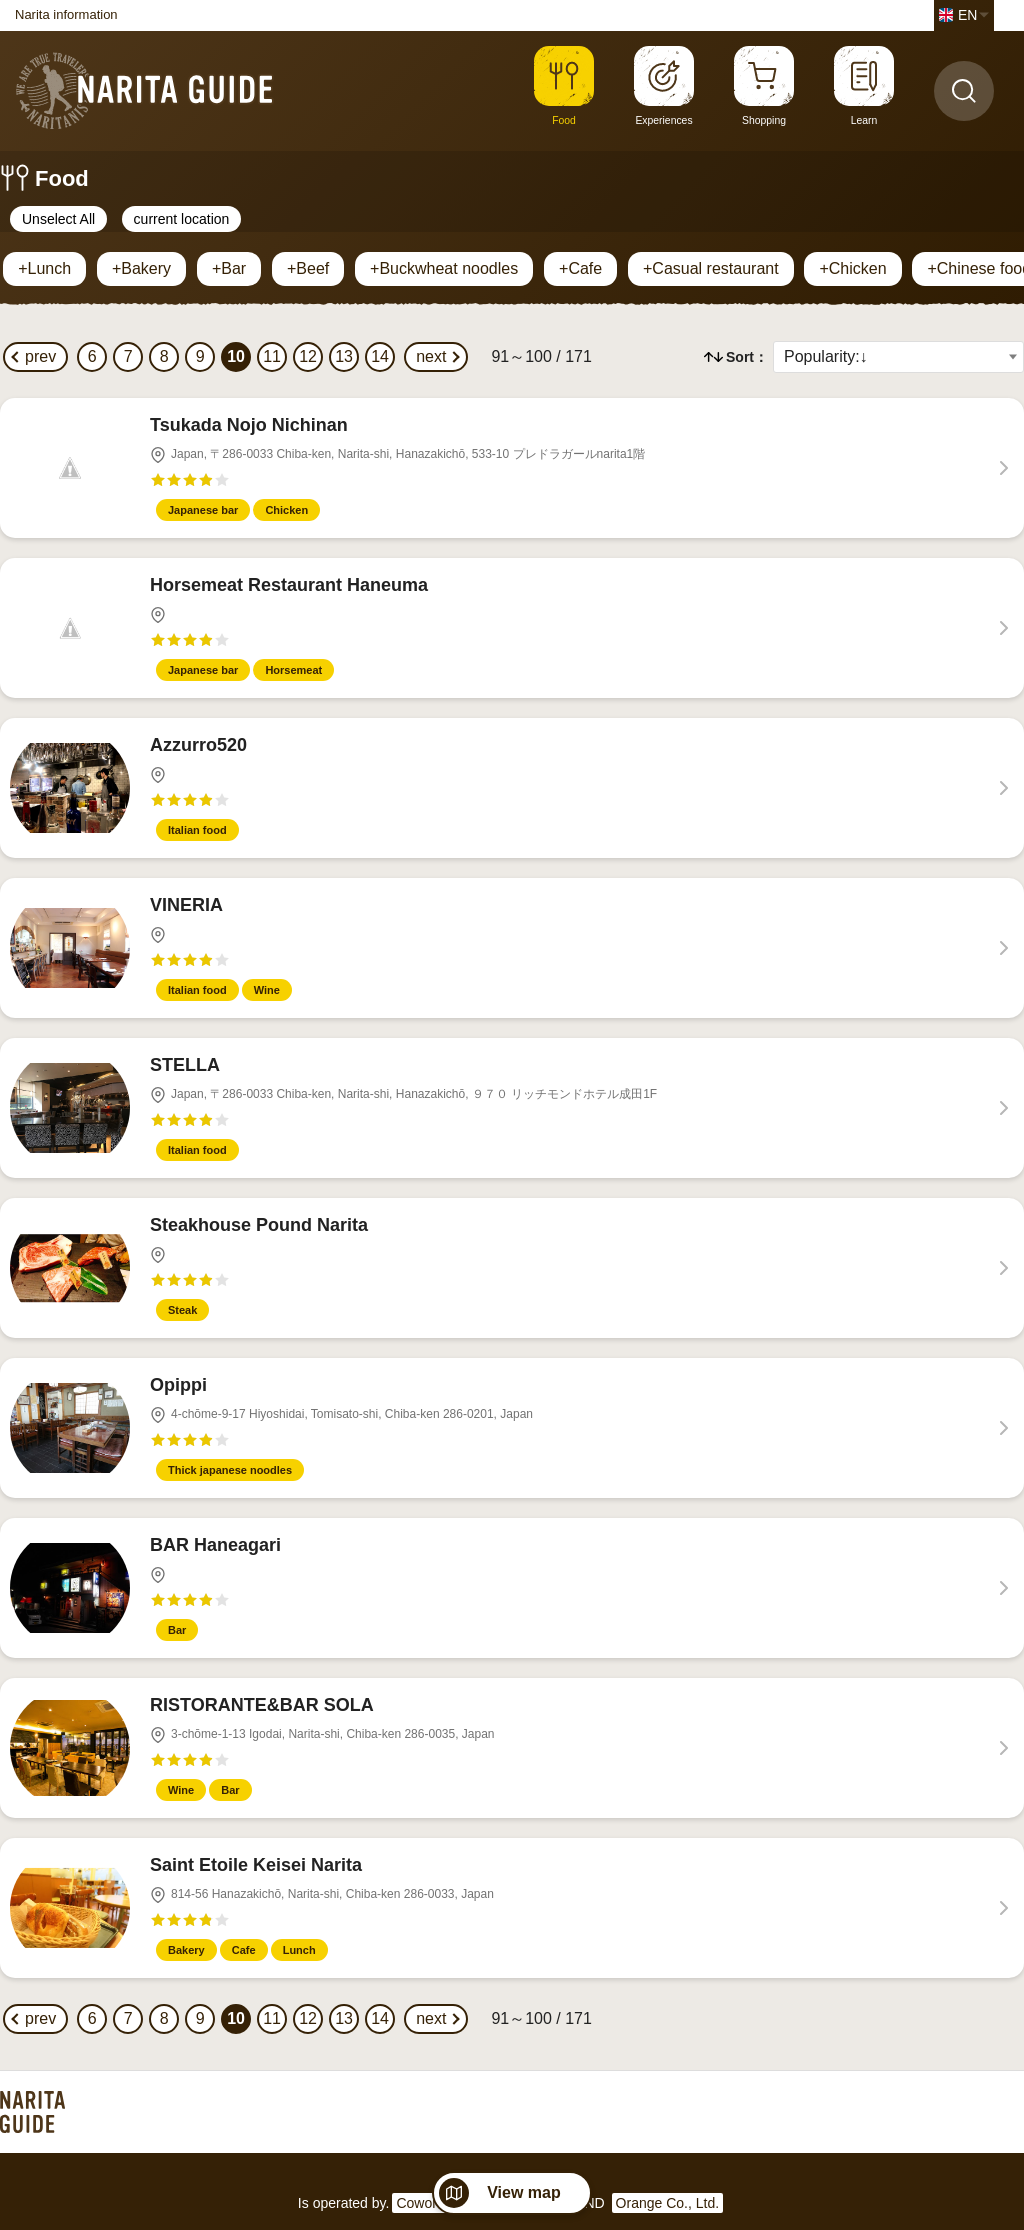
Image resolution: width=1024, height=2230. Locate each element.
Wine (267, 990)
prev (40, 356)
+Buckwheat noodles (444, 268)
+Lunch (44, 268)
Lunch (299, 1950)
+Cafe (580, 268)
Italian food (197, 830)
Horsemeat (293, 670)
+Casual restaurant (711, 268)
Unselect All (58, 219)
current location (182, 219)
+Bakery (141, 268)
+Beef (308, 268)
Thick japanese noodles (230, 1470)
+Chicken (852, 268)
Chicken (286, 510)
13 (344, 356)
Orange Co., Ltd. (668, 2203)
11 (272, 356)
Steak (182, 1310)
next (431, 356)
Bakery (186, 1950)
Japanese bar (203, 510)
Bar (177, 1630)
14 (380, 356)
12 (308, 356)
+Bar (229, 268)
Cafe (244, 1950)
